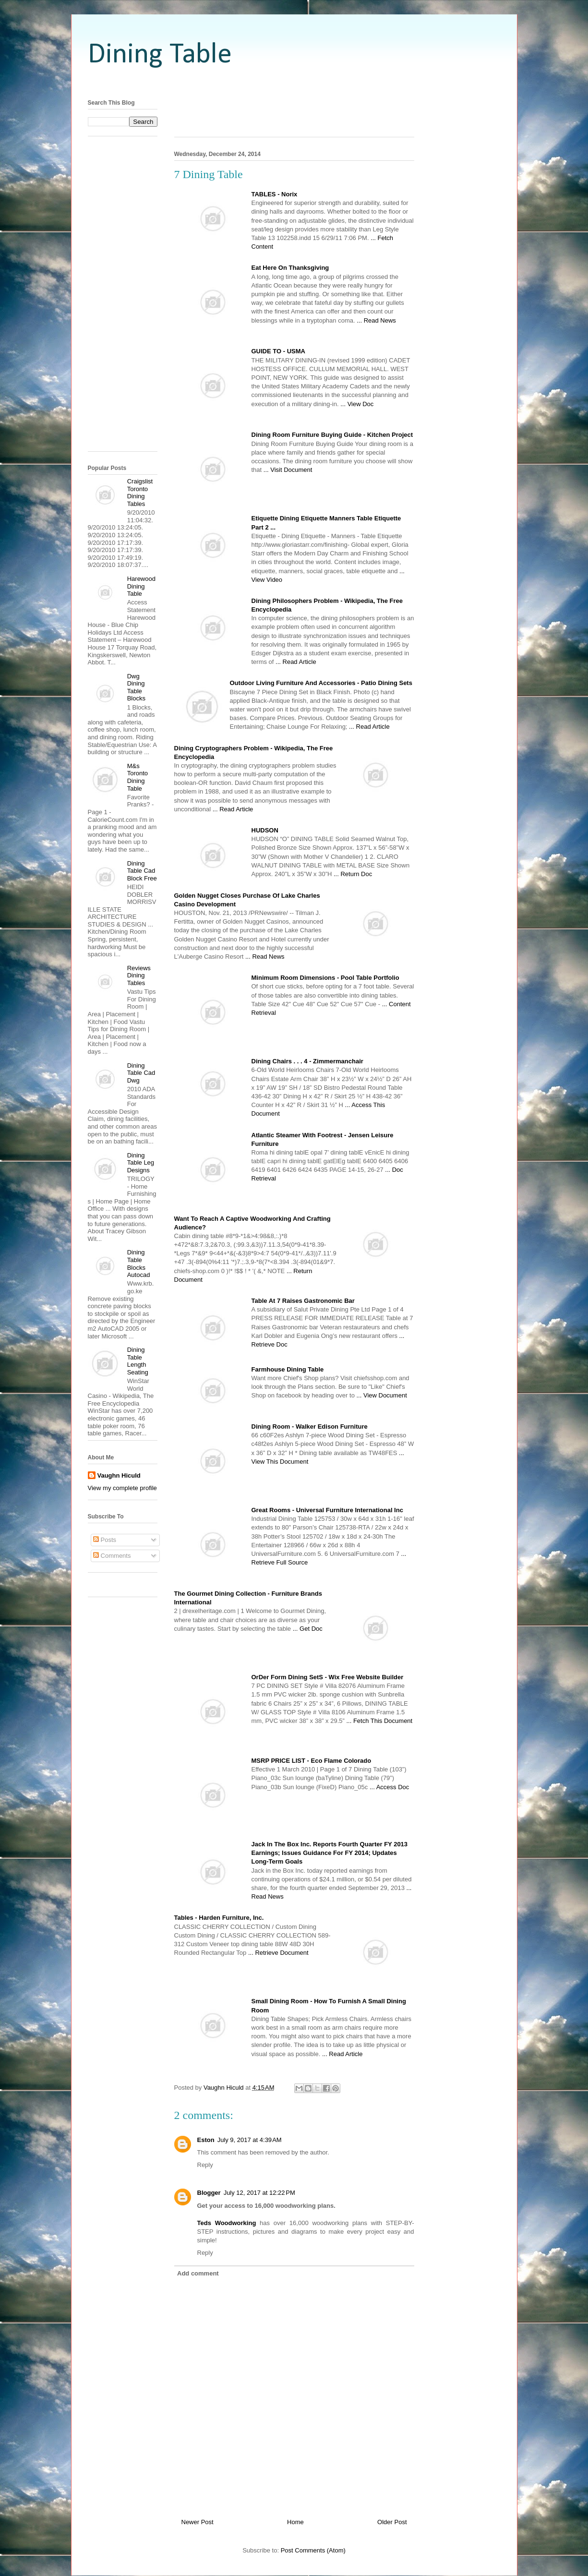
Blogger (209, 2192)
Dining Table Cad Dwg (141, 1073)
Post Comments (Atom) (313, 2550)
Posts (104, 1539)
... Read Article (296, 661)
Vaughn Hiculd (119, 1475)
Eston (206, 2139)
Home (295, 2522)
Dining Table (160, 55)
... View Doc (356, 404)
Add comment (198, 2273)
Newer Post (197, 2522)
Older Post (392, 2522)
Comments (112, 1555)
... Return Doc (353, 874)
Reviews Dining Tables (139, 975)
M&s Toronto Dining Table (137, 777)
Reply (205, 2164)
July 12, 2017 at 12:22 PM (259, 2192)
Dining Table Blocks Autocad (138, 1263)
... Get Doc (308, 1628)
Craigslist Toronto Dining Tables (140, 492)
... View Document (382, 1395)
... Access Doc (389, 1787)
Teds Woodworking (226, 2223)
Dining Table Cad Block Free (142, 871)
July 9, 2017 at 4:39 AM (249, 2139)
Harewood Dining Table (141, 586)
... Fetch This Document (379, 1720)
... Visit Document (288, 469)
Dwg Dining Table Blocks (136, 687)
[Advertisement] (294, 82)
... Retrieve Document (278, 1952)
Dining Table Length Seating (137, 1361)
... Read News (376, 320)
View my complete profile (122, 1488)
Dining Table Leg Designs (140, 1163)
